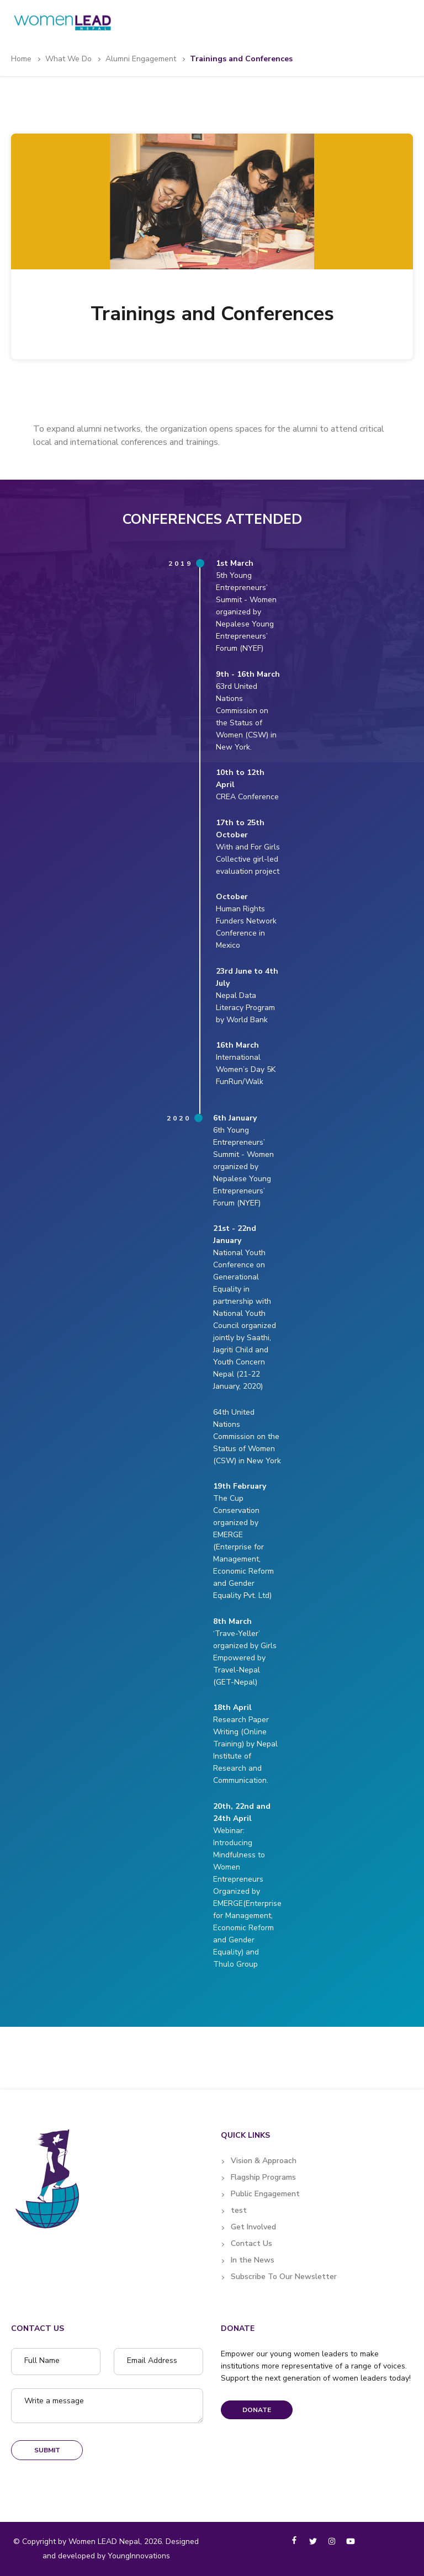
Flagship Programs (263, 2177)
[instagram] (332, 2541)
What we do (68, 59)
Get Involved (253, 2227)
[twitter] (313, 2541)
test (239, 2210)
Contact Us (251, 2243)
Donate (256, 2409)
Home (21, 59)
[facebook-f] (294, 2540)
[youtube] (351, 2541)
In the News (252, 2260)
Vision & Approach (263, 2160)
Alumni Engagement (140, 59)
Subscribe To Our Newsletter (284, 2276)
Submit (47, 2450)
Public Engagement (265, 2194)
